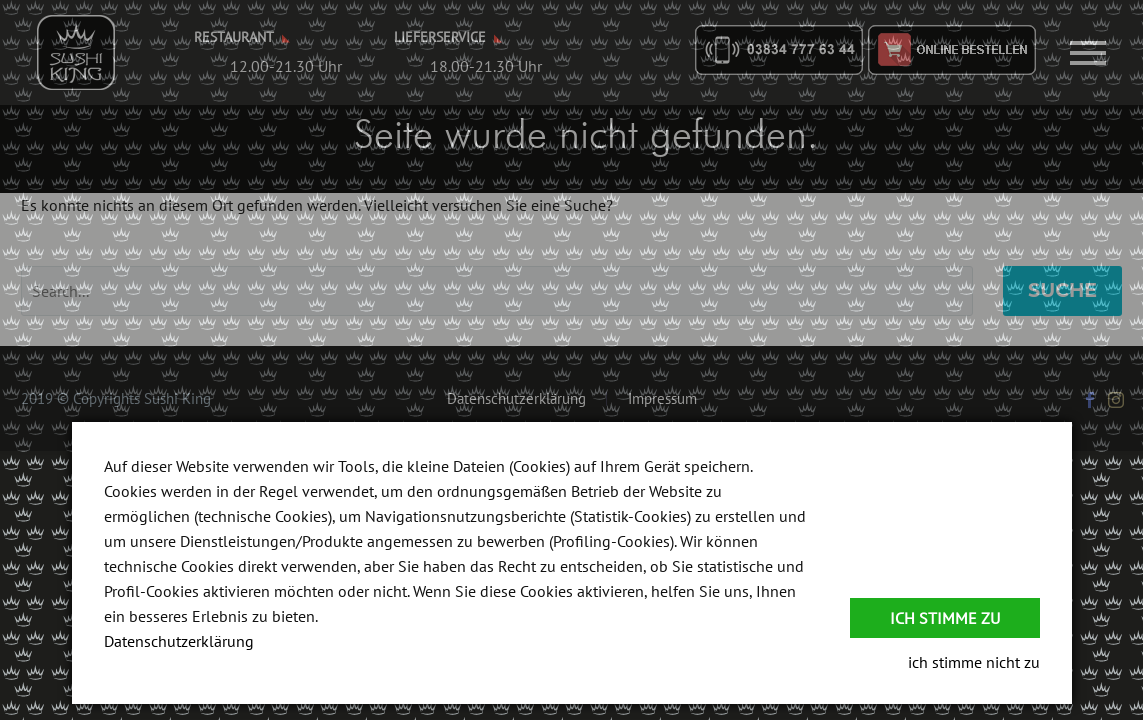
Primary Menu (1088, 53)
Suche (1062, 290)
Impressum (662, 399)
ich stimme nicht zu (974, 662)
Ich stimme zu (945, 618)
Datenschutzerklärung (516, 399)
